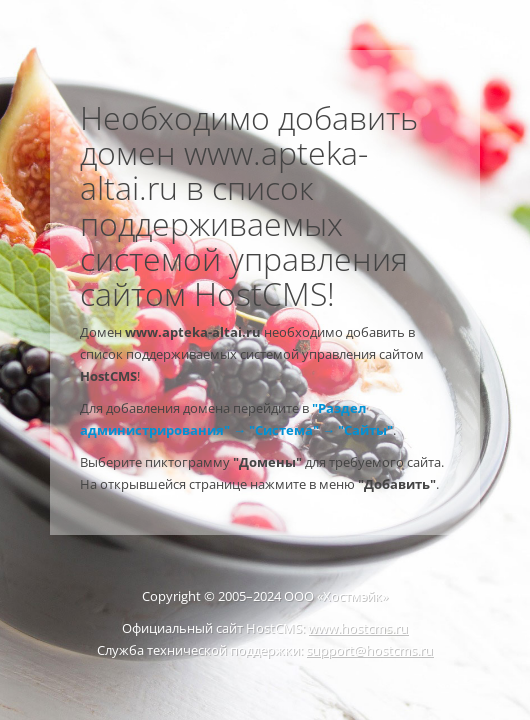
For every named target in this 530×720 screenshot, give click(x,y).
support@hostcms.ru (369, 650)
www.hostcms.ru (358, 628)
